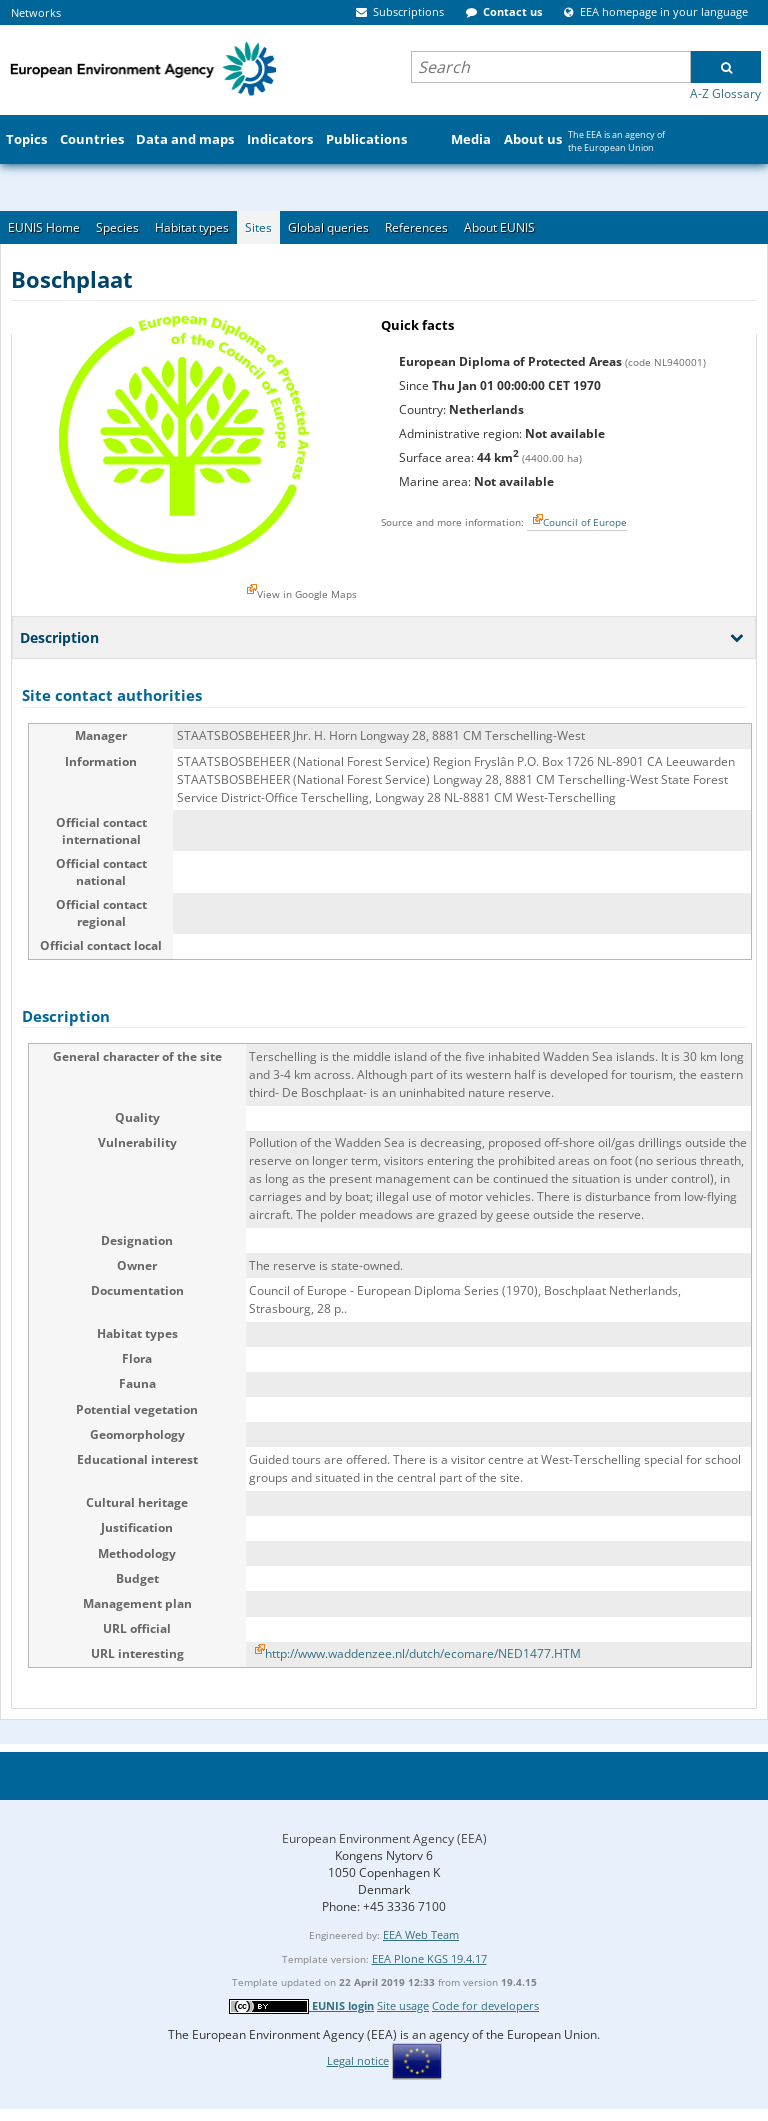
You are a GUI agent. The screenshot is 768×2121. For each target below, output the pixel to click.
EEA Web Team (421, 1934)
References (416, 227)
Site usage (403, 2005)
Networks (36, 12)
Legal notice (358, 2060)
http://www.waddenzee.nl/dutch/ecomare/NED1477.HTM (423, 1653)
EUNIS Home (44, 227)
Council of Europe (585, 522)
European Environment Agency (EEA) (384, 1838)
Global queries (328, 227)
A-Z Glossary (725, 93)
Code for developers (485, 2005)
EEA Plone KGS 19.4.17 (429, 1958)
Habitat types (192, 227)
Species (117, 227)
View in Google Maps (307, 594)
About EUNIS (499, 227)
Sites (258, 227)
